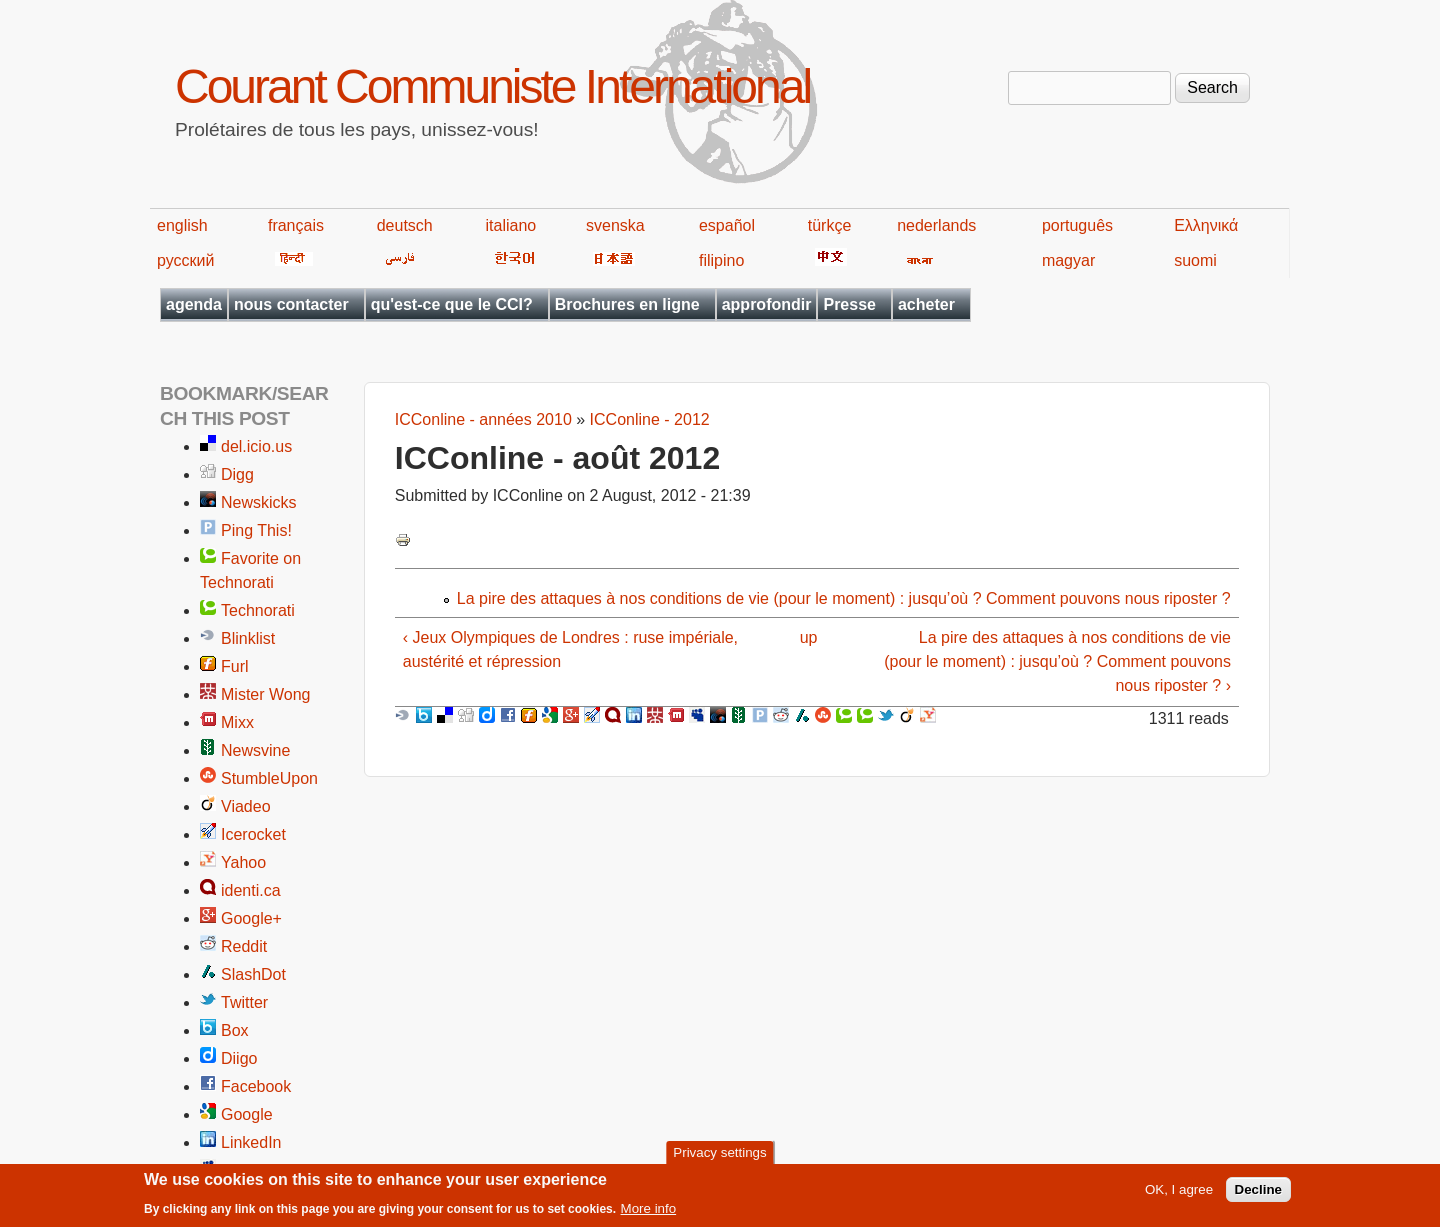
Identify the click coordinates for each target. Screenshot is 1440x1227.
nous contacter (291, 304)
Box (235, 1030)
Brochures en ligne (627, 304)
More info (649, 1213)
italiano (511, 225)
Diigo (239, 1058)
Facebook (256, 1086)
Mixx (237, 722)
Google (247, 1114)
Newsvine (255, 750)
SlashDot (253, 974)
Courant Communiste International (492, 86)
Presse (849, 304)
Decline (1258, 1194)
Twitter (244, 1002)
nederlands (936, 225)
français (296, 225)
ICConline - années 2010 (483, 419)
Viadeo (246, 806)
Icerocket (253, 834)
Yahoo (243, 862)
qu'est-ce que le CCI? (452, 304)
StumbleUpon (269, 778)
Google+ (251, 918)
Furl (235, 666)
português (1077, 225)
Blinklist (248, 638)
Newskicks (259, 502)
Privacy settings (719, 1157)
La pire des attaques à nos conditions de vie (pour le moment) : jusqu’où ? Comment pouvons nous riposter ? (844, 598)
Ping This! (256, 530)
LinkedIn (251, 1142)
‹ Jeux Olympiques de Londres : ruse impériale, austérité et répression (570, 649)
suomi (1195, 260)
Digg (237, 474)
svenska (615, 225)
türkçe (830, 225)
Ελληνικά (1206, 225)
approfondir (767, 304)
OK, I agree (1179, 1194)
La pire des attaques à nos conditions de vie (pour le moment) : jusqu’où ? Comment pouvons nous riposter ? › (1057, 661)
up (809, 637)
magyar (1068, 260)
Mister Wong (266, 694)
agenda (194, 304)
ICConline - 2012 (650, 419)
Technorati (258, 610)
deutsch (405, 225)
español (727, 225)
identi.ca (251, 890)
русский (185, 260)
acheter (926, 304)
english (182, 225)
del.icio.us (256, 446)
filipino (721, 260)
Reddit (244, 946)
